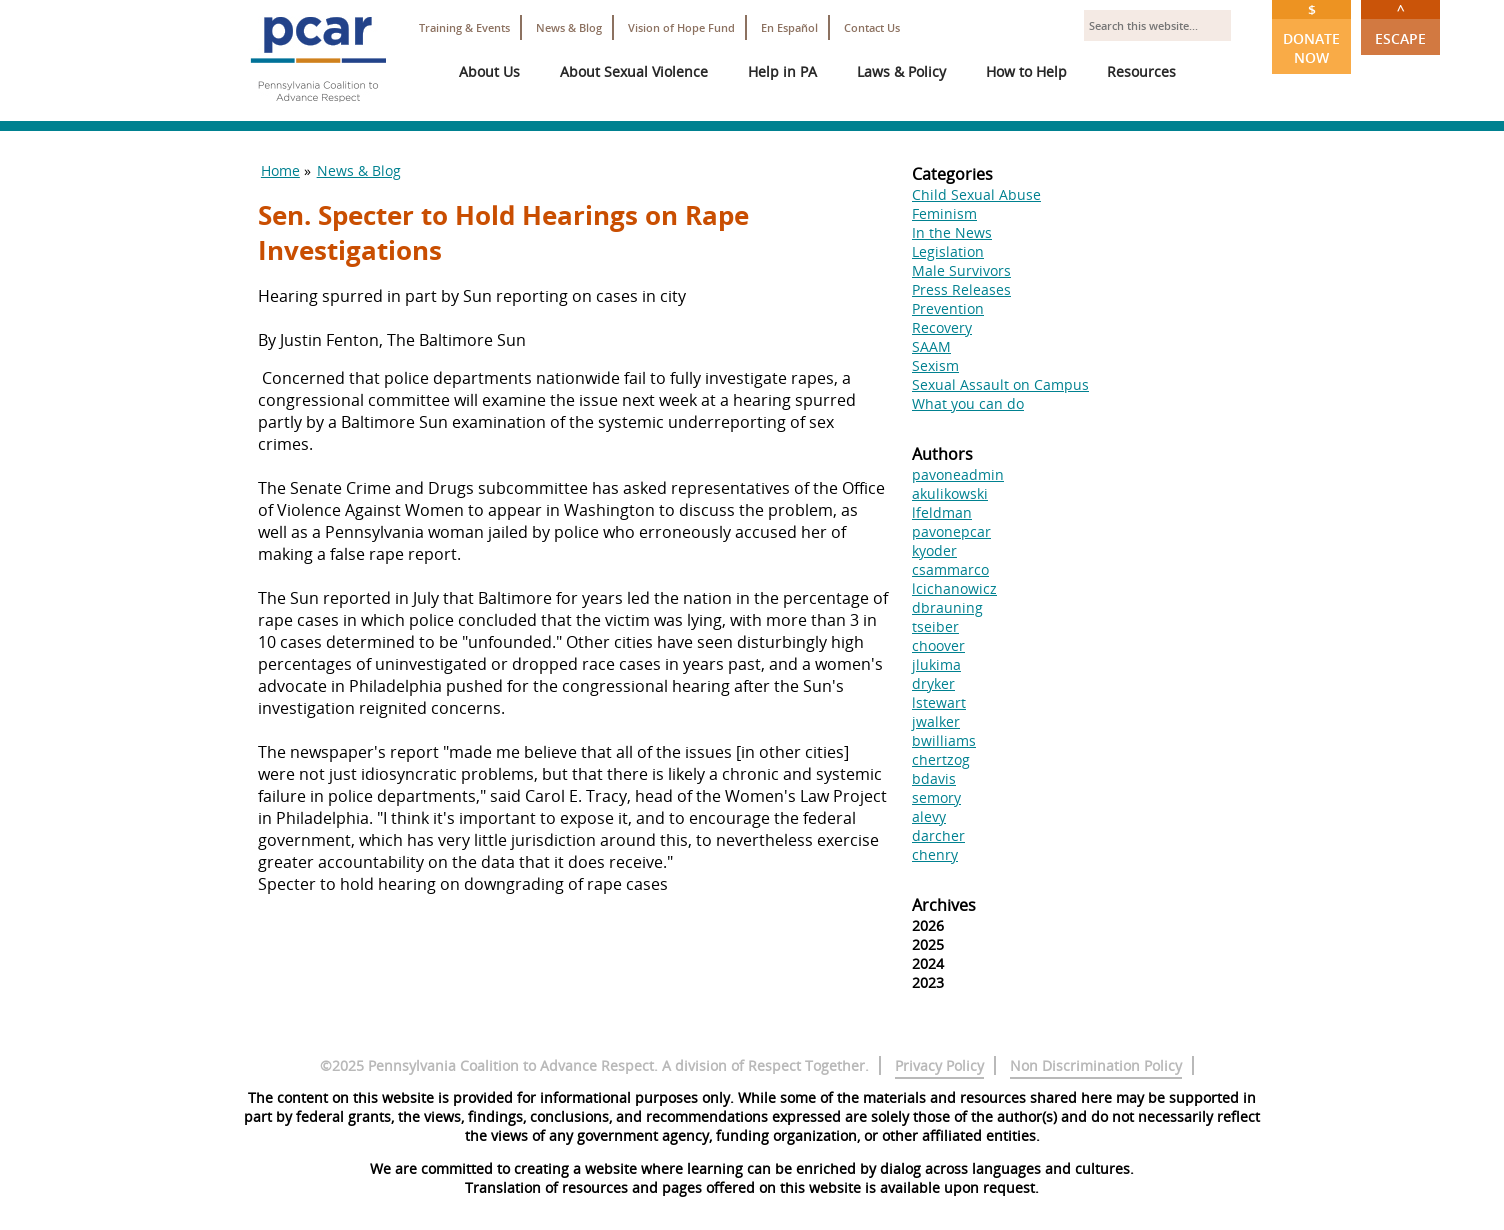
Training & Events (464, 27)
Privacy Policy (939, 1065)
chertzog (941, 759)
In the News (952, 232)
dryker (933, 683)
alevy (929, 816)
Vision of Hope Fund (681, 27)
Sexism (935, 365)
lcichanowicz (954, 588)
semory (936, 797)
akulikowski (950, 493)
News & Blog (569, 27)
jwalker (936, 721)
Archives (944, 905)
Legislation (948, 251)
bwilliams (944, 740)
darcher (938, 835)
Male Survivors (961, 270)
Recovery (942, 327)
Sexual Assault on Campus (1000, 384)
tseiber (935, 626)
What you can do (968, 403)
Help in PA (782, 71)
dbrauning (947, 607)
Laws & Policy (901, 71)
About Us (489, 71)
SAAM (931, 346)
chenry (935, 854)
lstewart (939, 702)
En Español (789, 27)
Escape (1400, 24)
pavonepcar (951, 531)
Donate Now (1311, 33)
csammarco (950, 569)
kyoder (934, 550)
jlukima (936, 664)
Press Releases (961, 289)
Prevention (948, 308)
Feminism (944, 213)
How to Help (1026, 71)
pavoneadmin (958, 474)
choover (938, 645)
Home (280, 170)
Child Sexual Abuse (976, 194)
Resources (1141, 71)
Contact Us (872, 27)
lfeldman (942, 512)
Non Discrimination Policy (1096, 1065)
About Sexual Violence (634, 71)
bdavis (934, 778)
